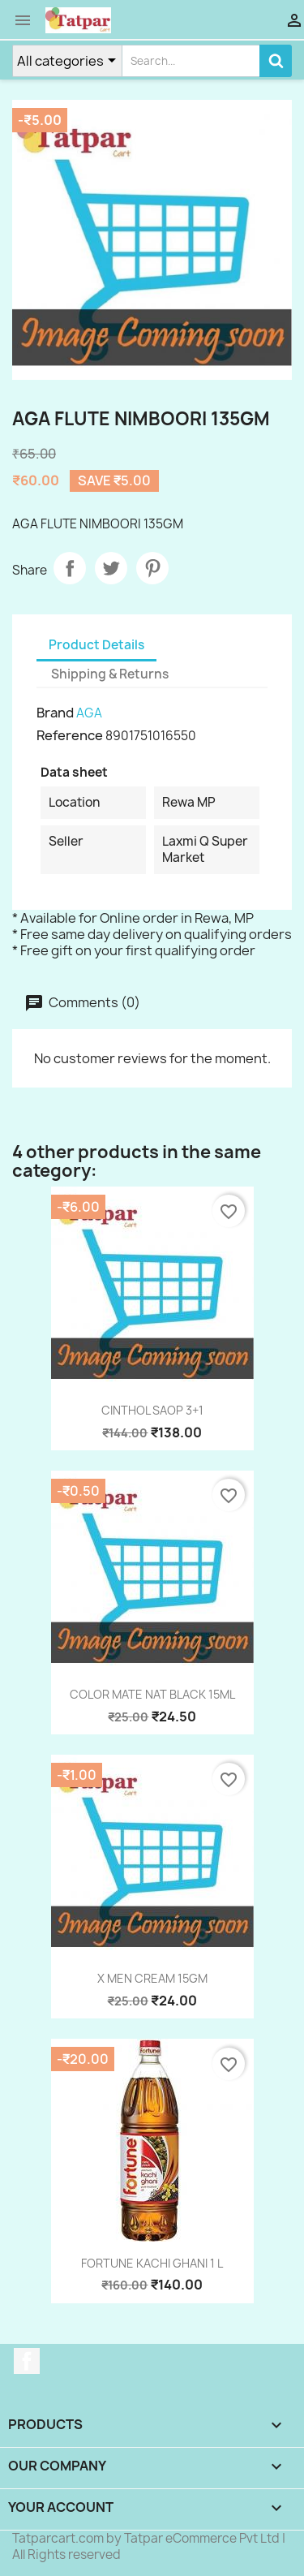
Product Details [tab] (96, 644)
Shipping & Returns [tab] (110, 674)
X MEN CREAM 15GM (152, 1978)
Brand (55, 712)
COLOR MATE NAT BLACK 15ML (152, 1694)
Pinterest (152, 568)
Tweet (111, 568)
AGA (89, 713)
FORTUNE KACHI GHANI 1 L (152, 2263)
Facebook (27, 2361)
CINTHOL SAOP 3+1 (152, 1410)
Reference (69, 735)
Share (70, 568)
